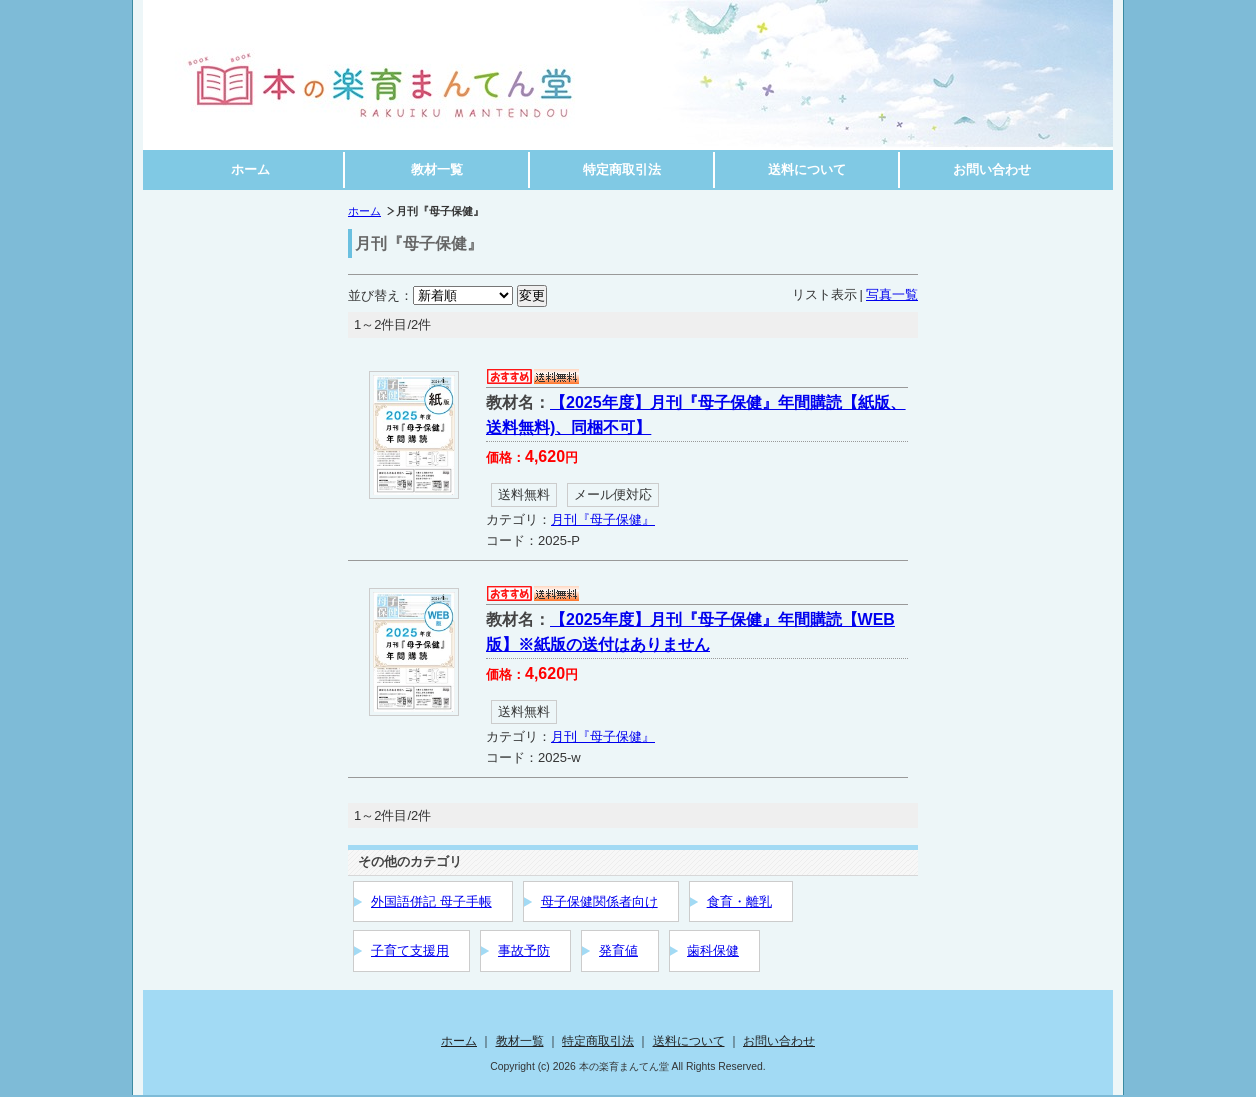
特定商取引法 (622, 169)
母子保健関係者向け (599, 901)
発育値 (618, 950)
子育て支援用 (410, 950)
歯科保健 (713, 950)
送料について (807, 169)
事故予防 (524, 950)
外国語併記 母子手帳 (431, 901)
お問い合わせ (992, 169)
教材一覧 (437, 169)
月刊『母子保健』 (603, 519)
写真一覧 (892, 294)
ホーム (250, 169)
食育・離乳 (739, 901)
